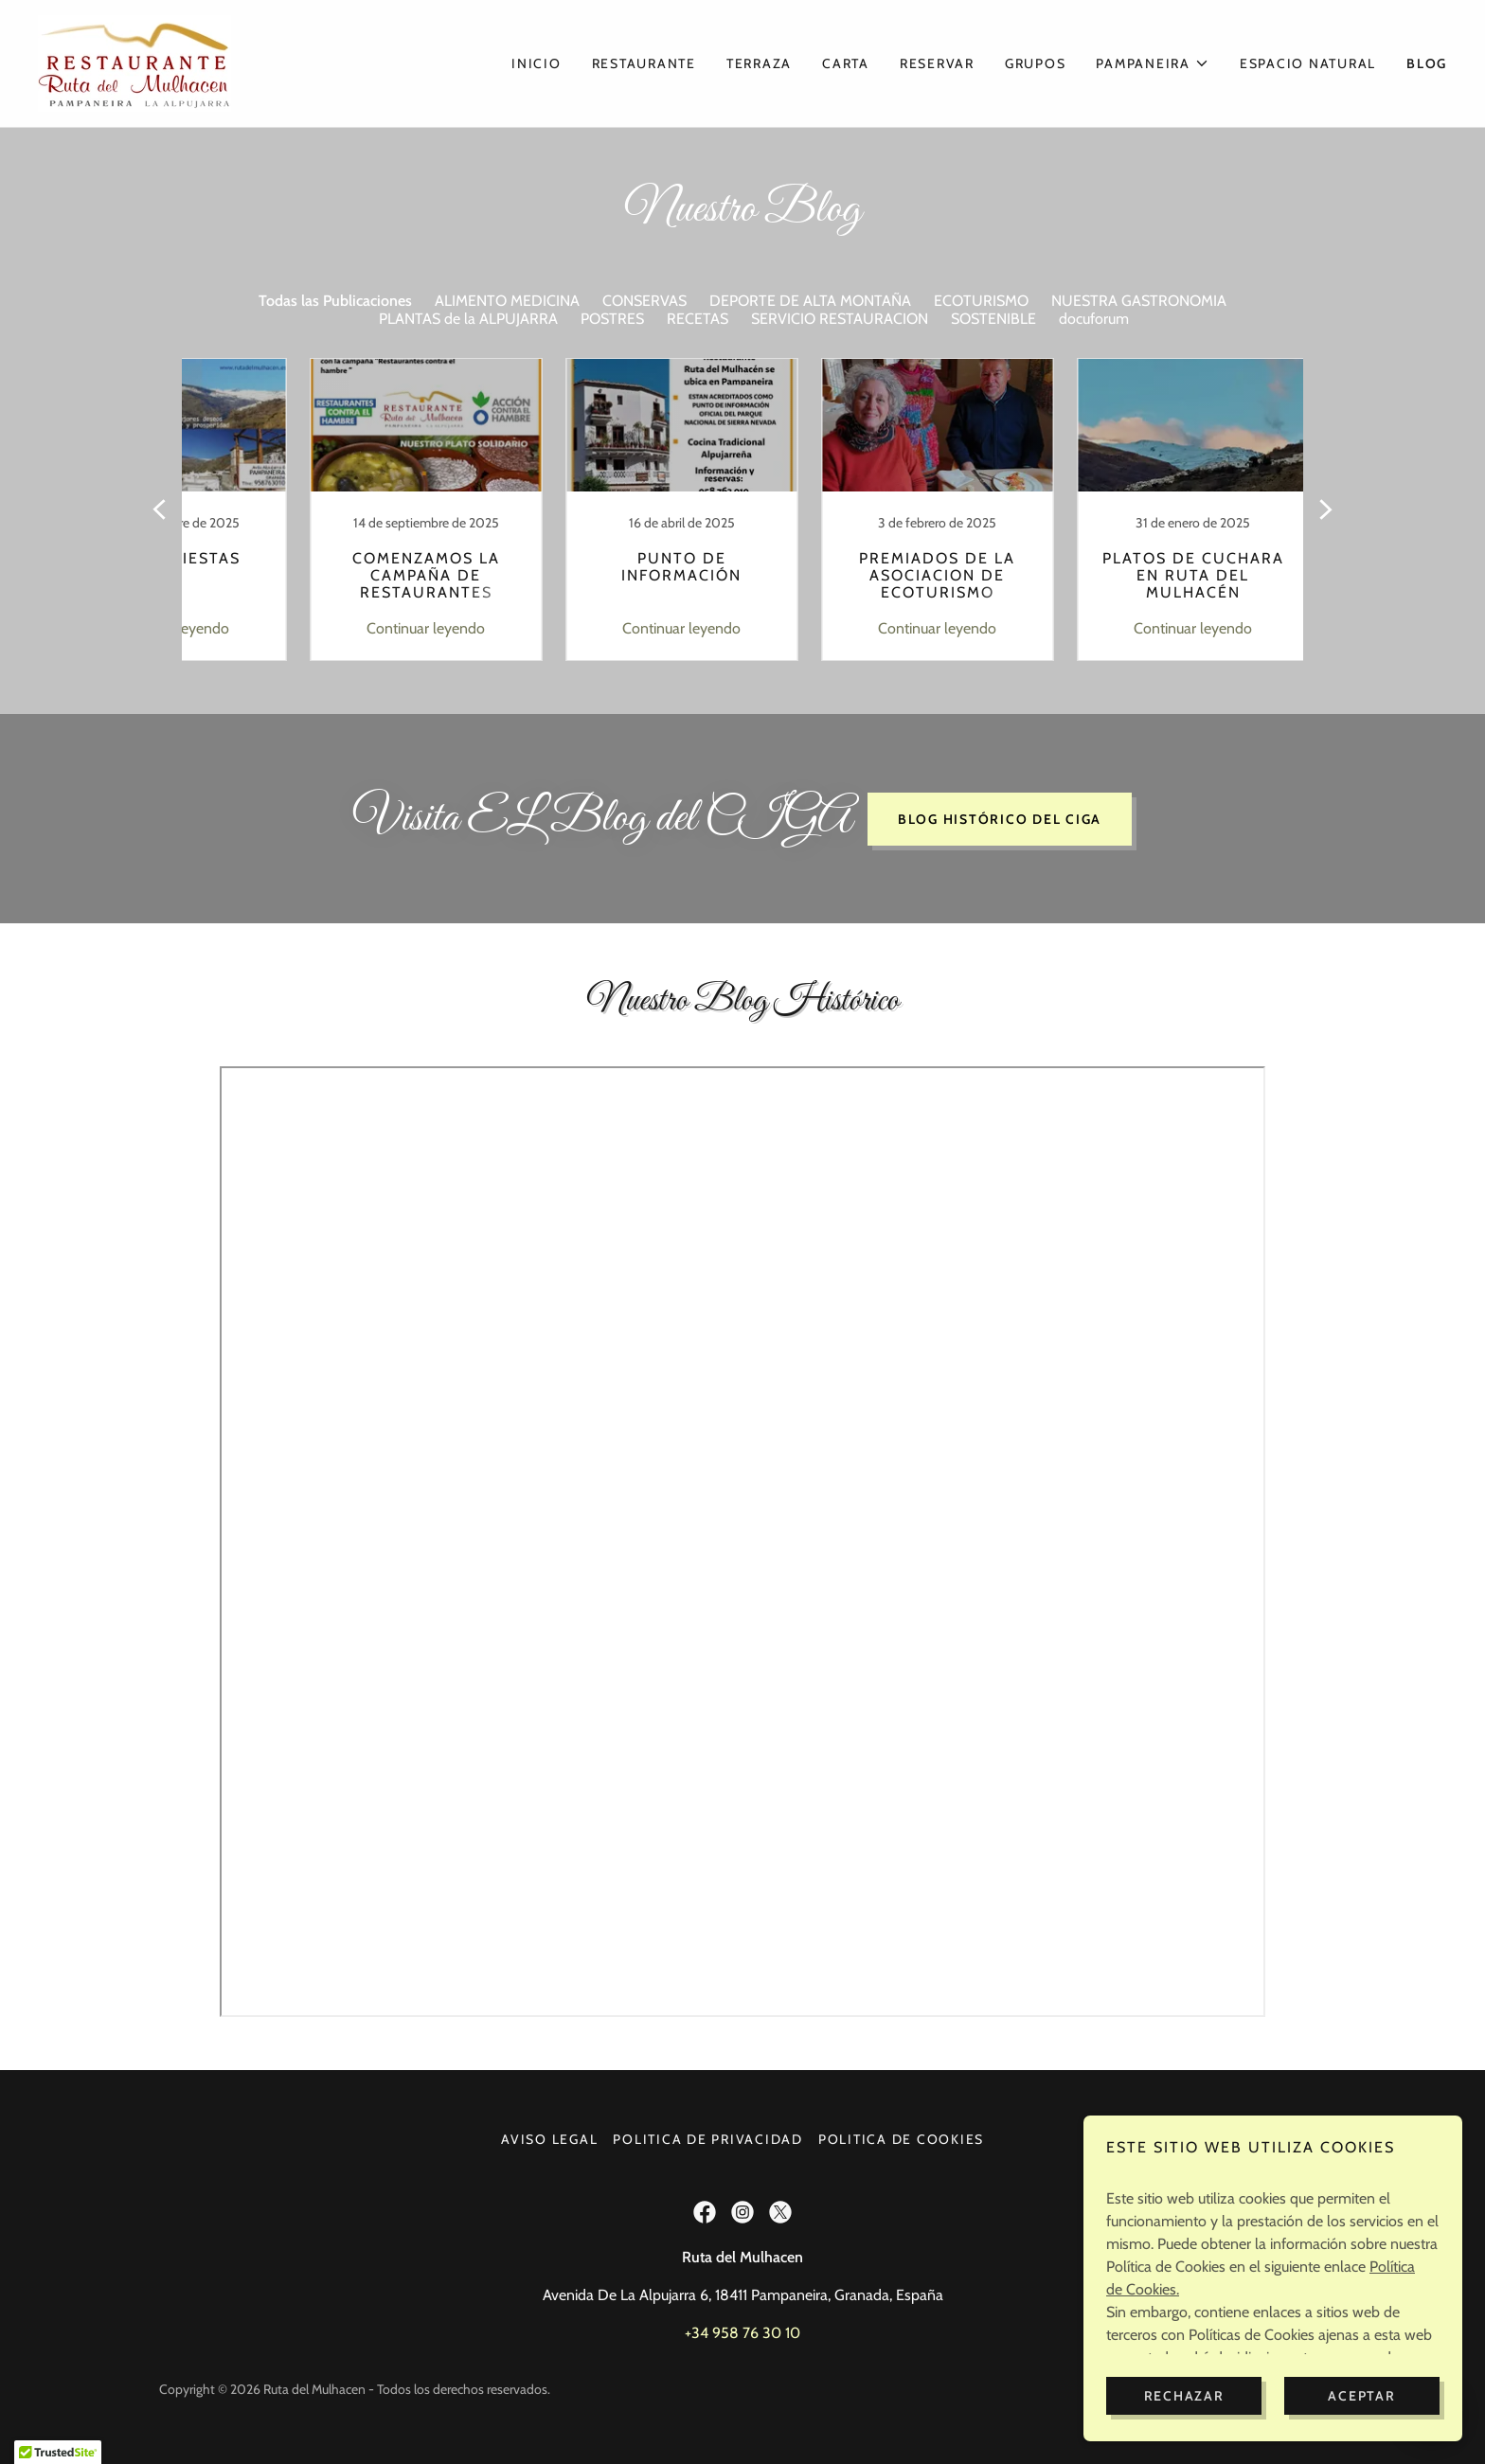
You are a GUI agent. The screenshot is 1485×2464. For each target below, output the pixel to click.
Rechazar (1184, 2395)
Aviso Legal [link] (549, 2139)
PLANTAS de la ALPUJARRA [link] (468, 319)
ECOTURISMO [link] (981, 301)
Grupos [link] (1035, 63)
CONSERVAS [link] (644, 301)
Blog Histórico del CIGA (999, 819)
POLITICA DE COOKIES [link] (901, 2139)
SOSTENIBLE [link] (993, 319)
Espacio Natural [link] (1308, 63)
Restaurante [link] (644, 63)
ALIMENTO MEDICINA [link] (507, 301)
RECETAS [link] (697, 319)
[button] (1152, 63)
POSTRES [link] (612, 319)
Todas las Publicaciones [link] (335, 301)
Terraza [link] (759, 63)
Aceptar (1361, 2395)
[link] (134, 62)
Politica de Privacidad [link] (708, 2139)
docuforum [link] (1094, 319)
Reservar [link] (937, 63)
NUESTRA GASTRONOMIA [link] (1138, 301)
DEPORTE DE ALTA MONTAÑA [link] (810, 301)
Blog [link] (1426, 63)
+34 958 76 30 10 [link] (742, 2333)
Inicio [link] (536, 63)
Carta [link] (845, 63)
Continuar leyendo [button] (359, 628)
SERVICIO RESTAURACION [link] (839, 319)
